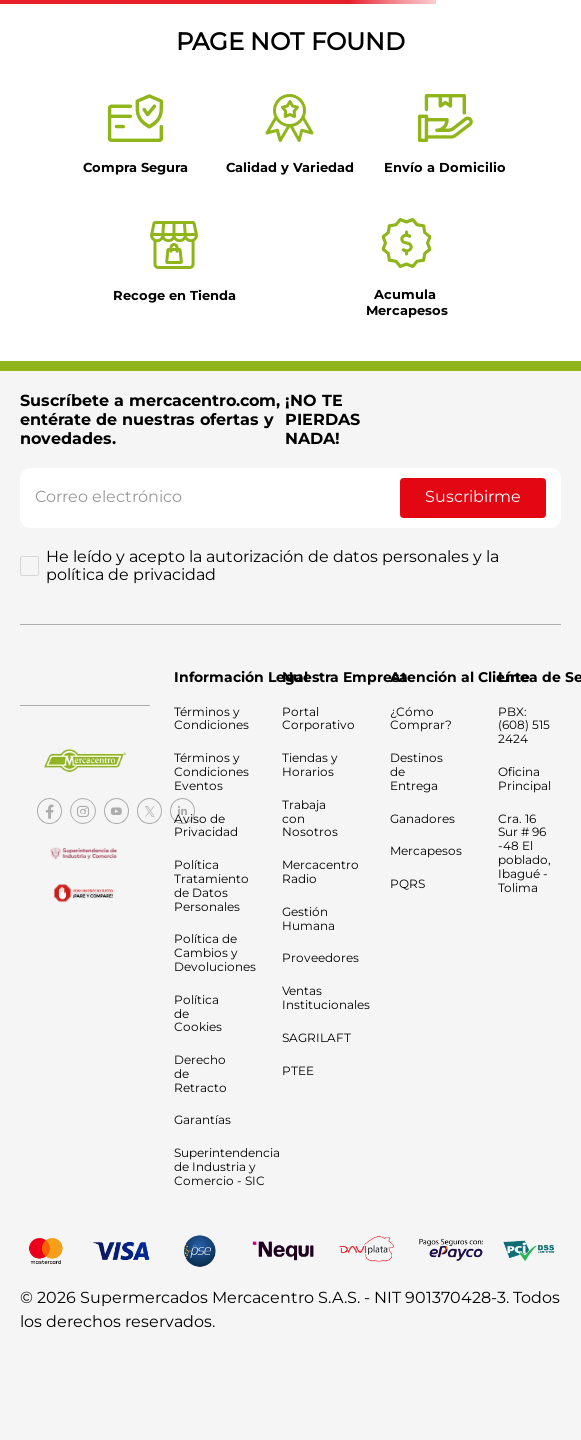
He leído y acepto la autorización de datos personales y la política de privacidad (272, 566)
